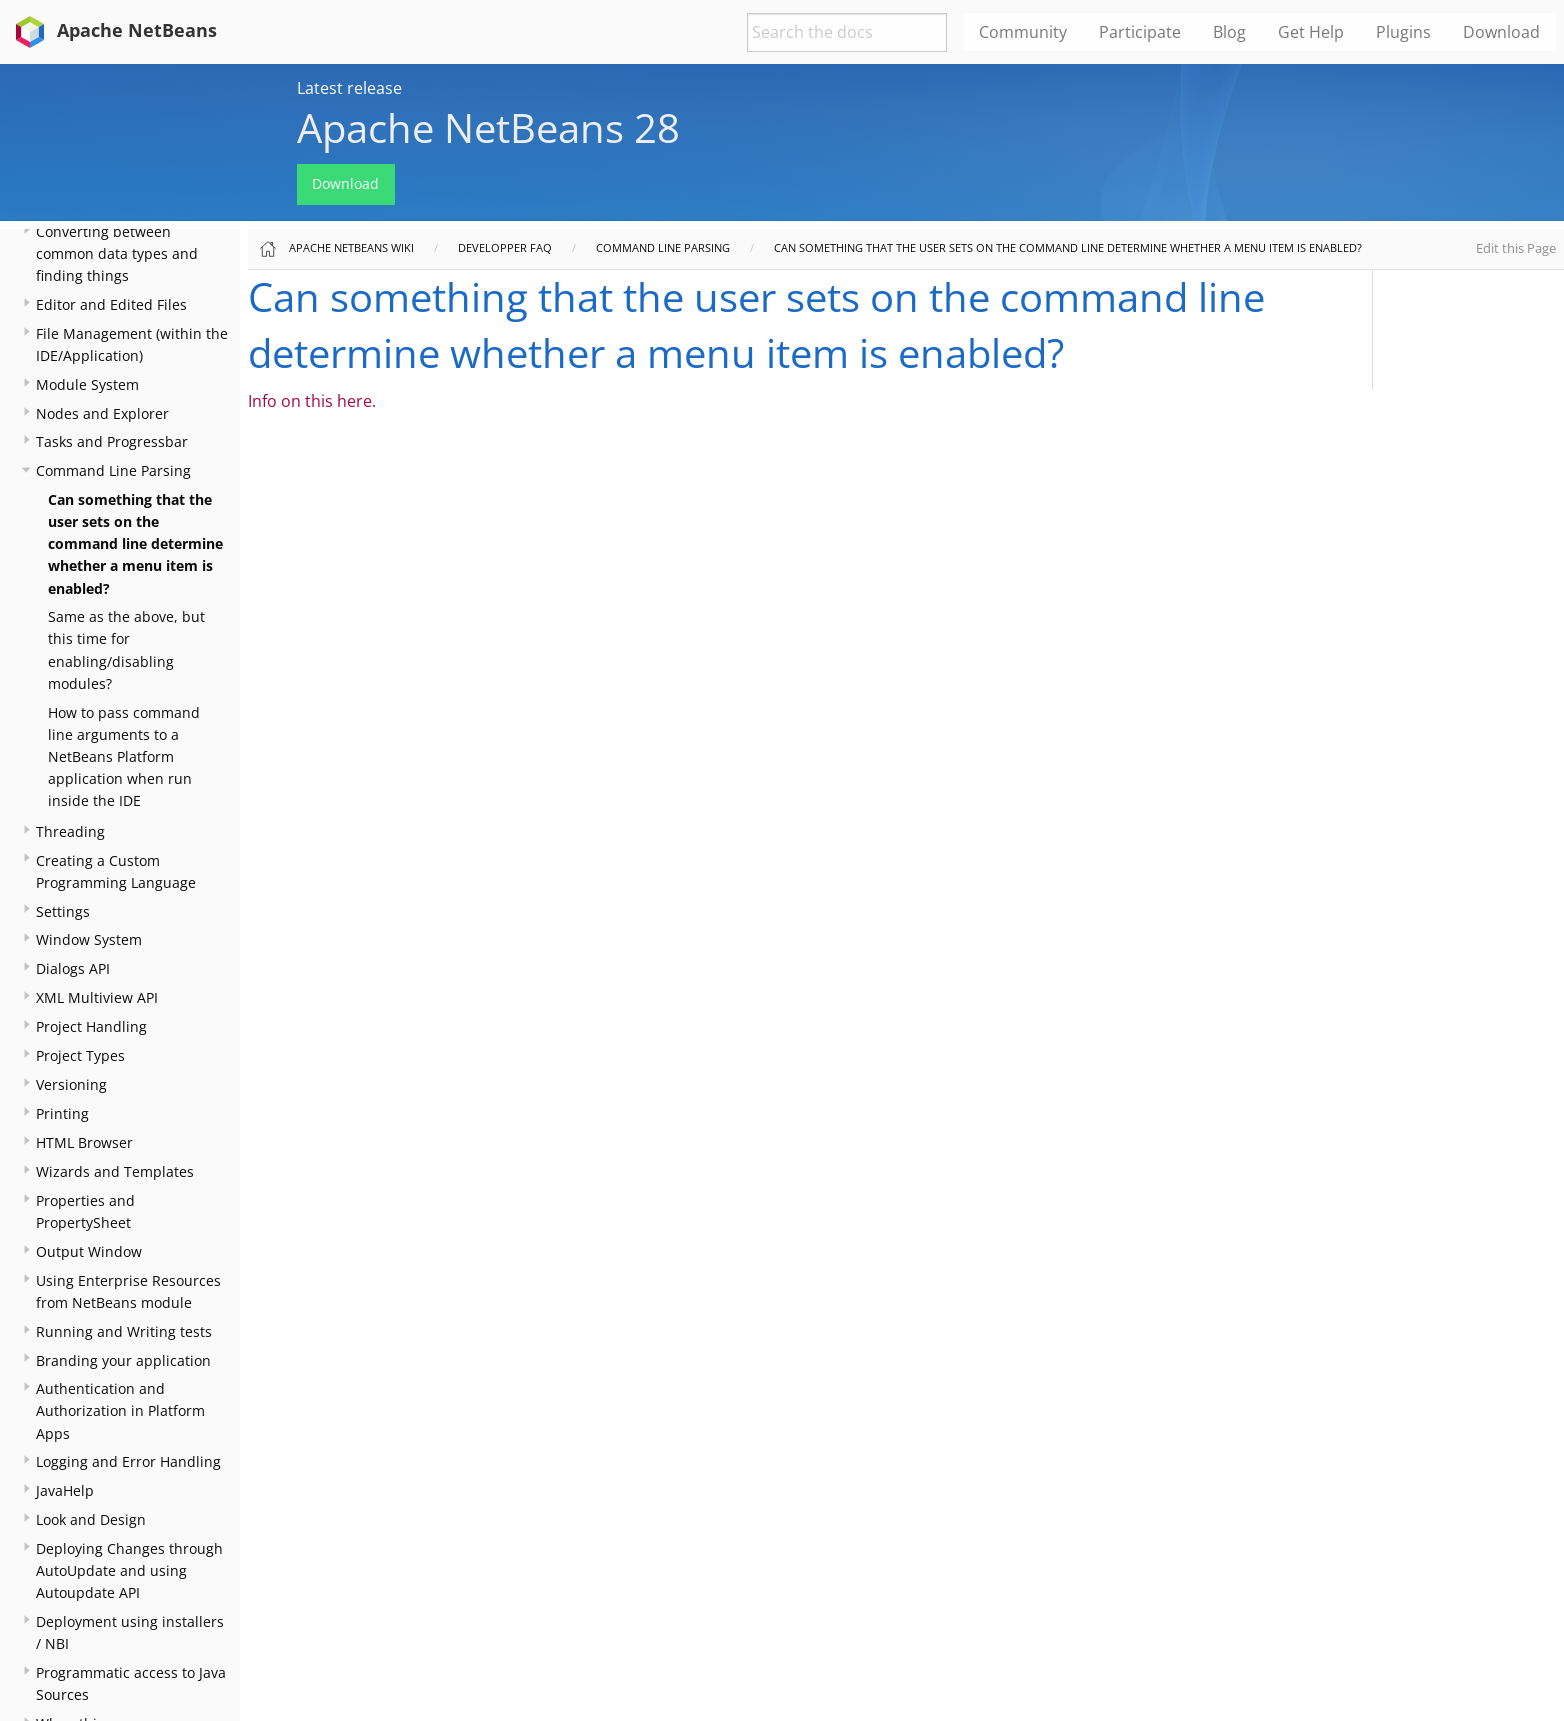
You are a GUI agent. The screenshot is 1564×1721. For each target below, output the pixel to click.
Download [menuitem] (1501, 32)
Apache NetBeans (112, 30)
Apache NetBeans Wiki (351, 247)
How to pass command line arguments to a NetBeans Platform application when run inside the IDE (124, 756)
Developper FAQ (505, 247)
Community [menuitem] (1023, 32)
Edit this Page (1516, 248)
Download (345, 183)
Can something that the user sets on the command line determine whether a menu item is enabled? (135, 543)
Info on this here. (312, 401)
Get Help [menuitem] (1311, 32)
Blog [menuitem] (1229, 32)
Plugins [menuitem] (1403, 32)
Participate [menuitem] (1140, 32)
